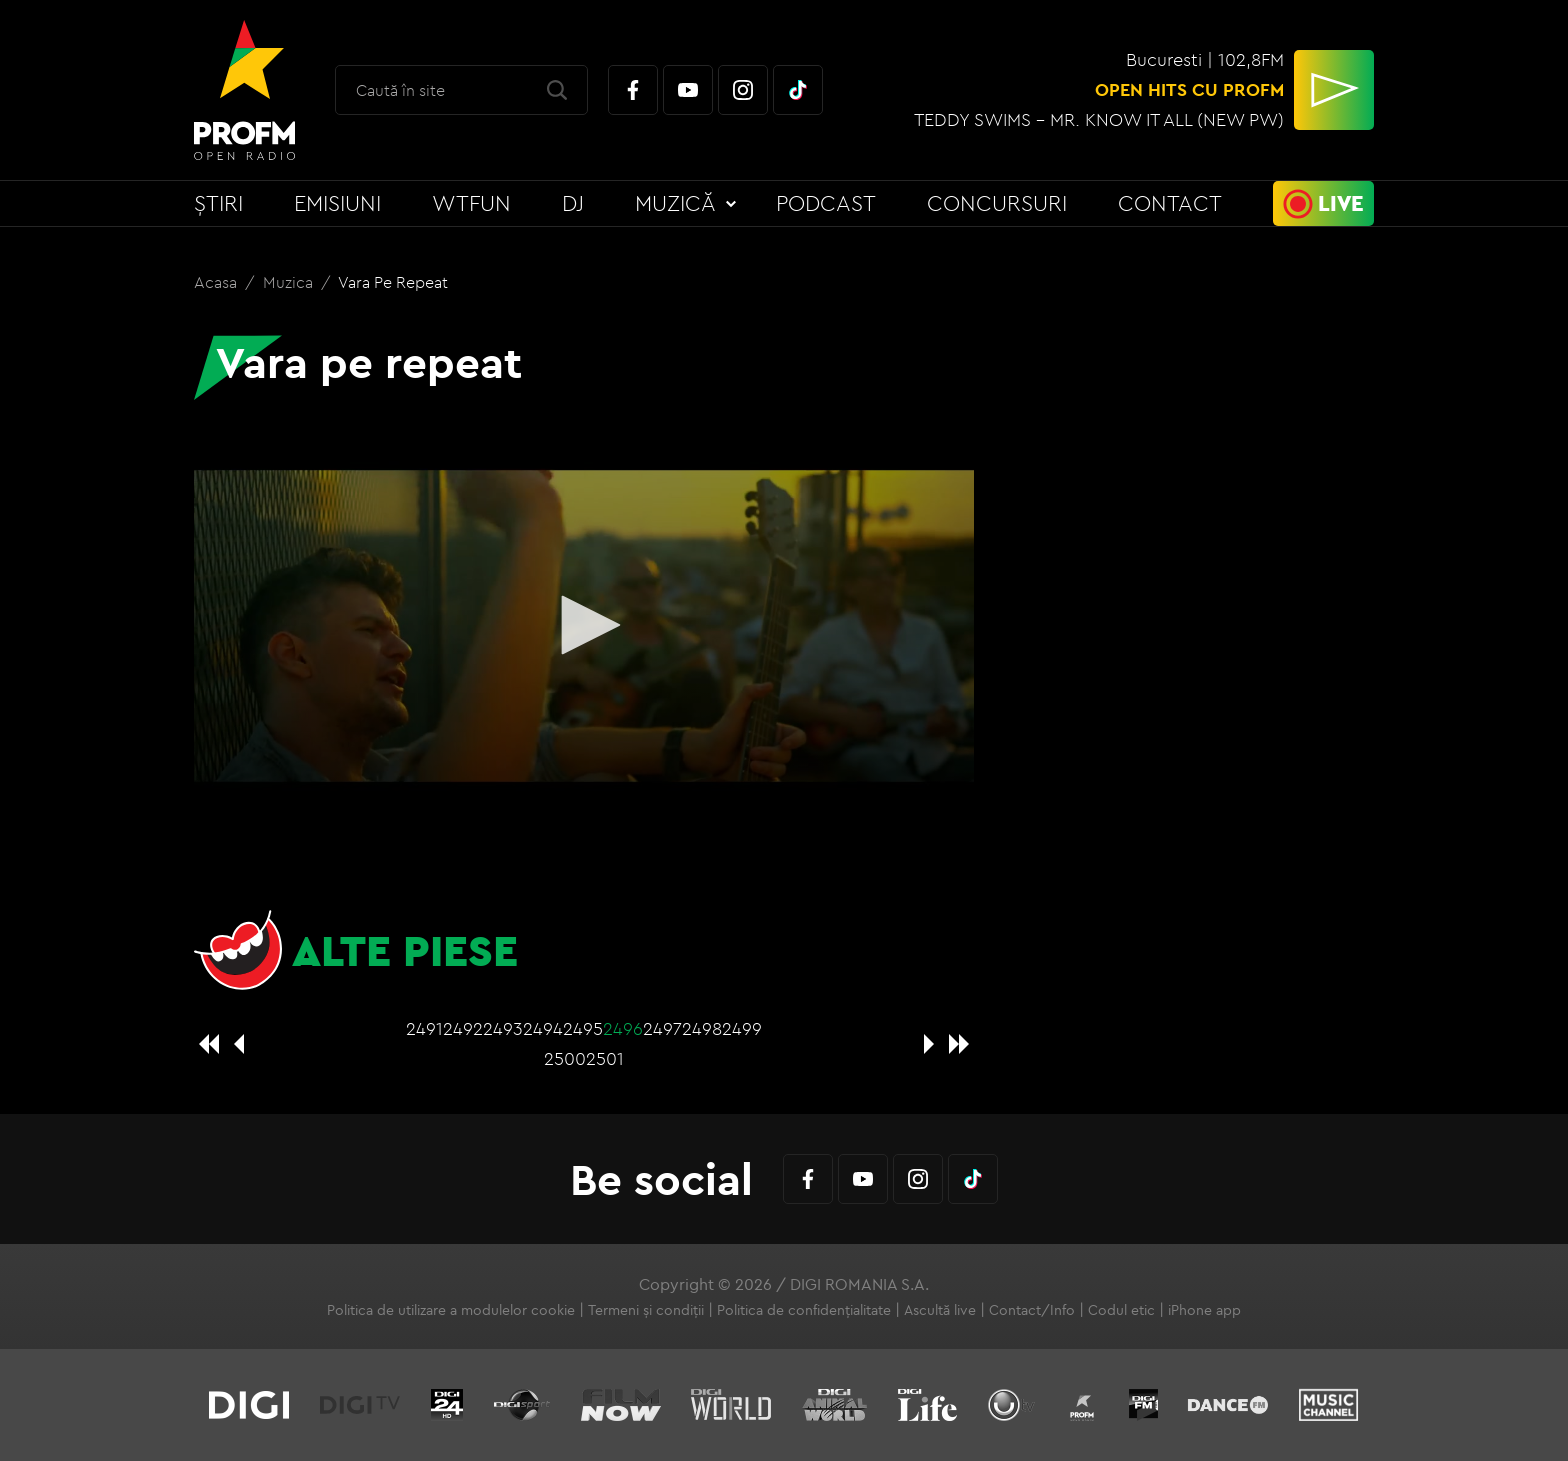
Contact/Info (1032, 1310)
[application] (584, 626)
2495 (583, 1028)
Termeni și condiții (646, 1310)
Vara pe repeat (393, 282)
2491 (424, 1028)
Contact (1170, 203)
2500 (565, 1058)
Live (1341, 203)
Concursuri (997, 203)
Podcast (826, 203)
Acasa (217, 282)
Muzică (675, 203)
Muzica (290, 282)
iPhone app (1204, 1310)
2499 (742, 1028)
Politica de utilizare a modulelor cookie (451, 1310)
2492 (463, 1028)
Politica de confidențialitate (804, 1310)
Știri (218, 203)
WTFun (471, 203)
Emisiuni (337, 203)
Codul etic (1121, 1310)
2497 (662, 1028)
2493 (503, 1028)
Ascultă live (940, 1310)
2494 (543, 1028)
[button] (584, 625)
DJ (573, 203)
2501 (605, 1058)
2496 (623, 1028)
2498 (702, 1028)
